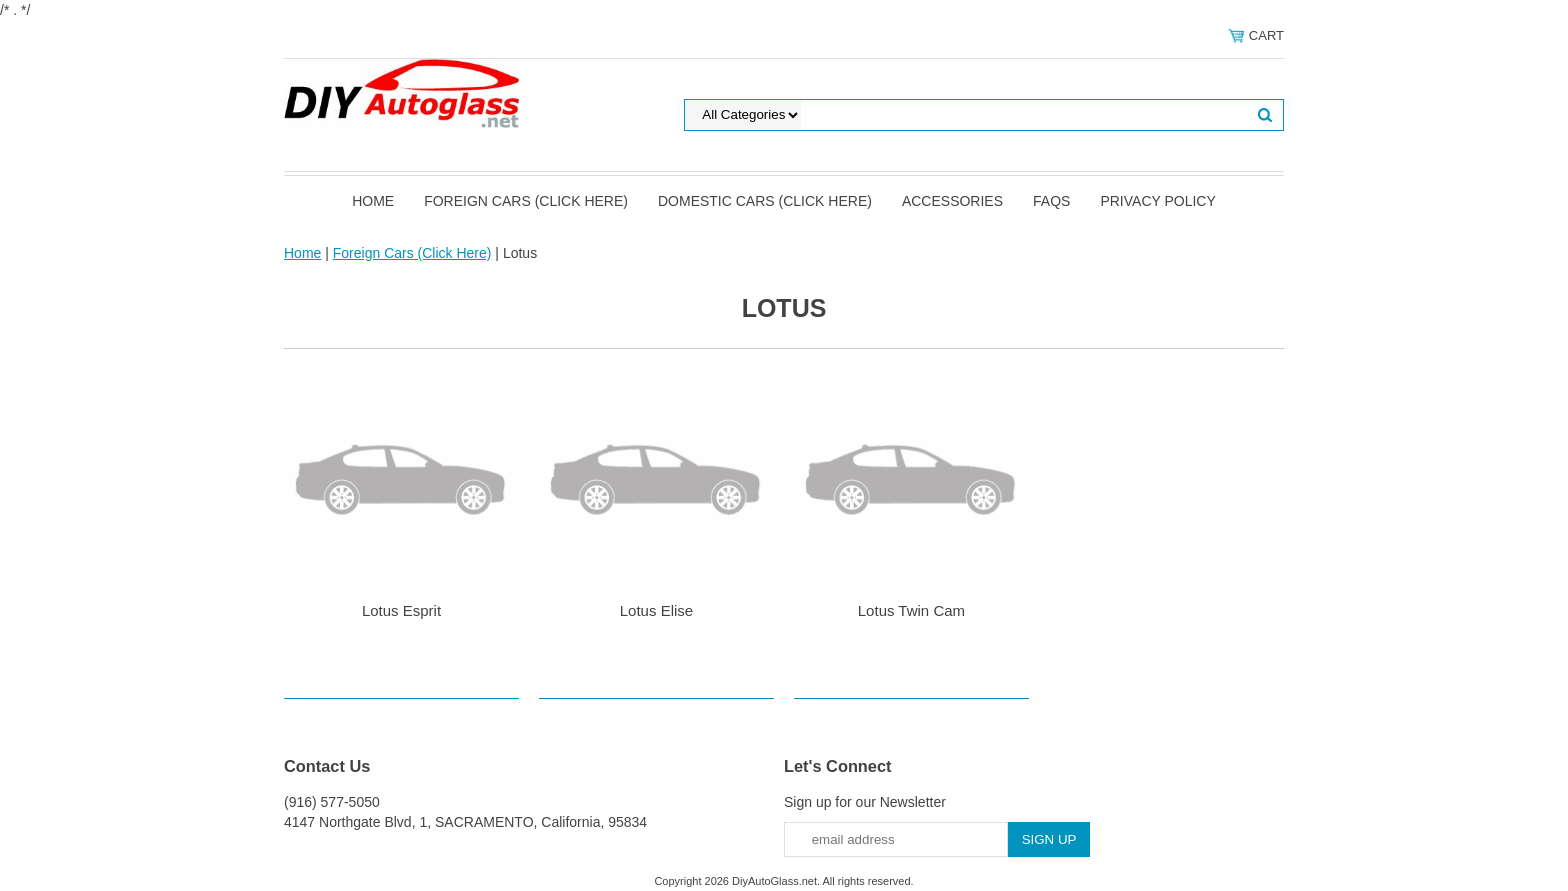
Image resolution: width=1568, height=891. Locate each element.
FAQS (1051, 201)
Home (373, 201)
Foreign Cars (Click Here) (526, 201)
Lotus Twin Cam (911, 610)
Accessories (952, 201)
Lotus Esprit (401, 610)
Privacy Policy (1157, 201)
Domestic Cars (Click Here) (765, 201)
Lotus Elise (656, 610)
